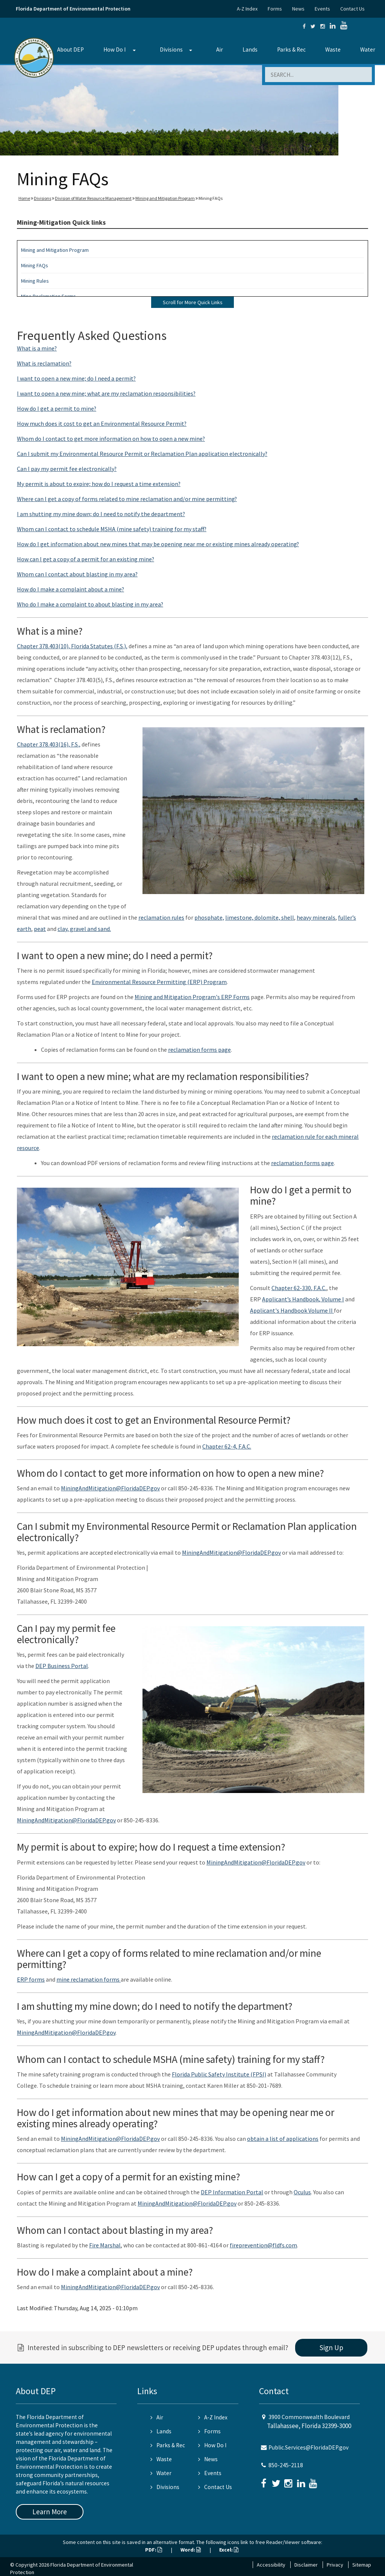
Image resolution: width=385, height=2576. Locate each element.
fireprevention (248, 2245)
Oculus (302, 2192)
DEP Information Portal (232, 2192)
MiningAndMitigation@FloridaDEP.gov (110, 1488)
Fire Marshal (105, 2245)
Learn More (49, 2511)
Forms (275, 8)
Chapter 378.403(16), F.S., (48, 744)
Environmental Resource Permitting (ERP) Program (159, 982)
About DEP (70, 49)
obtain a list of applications (282, 2138)
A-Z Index (247, 8)
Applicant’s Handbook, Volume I (303, 1299)
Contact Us (352, 8)
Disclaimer (306, 2564)
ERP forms (31, 1979)
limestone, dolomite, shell (259, 917)
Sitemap (361, 2564)
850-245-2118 (285, 2465)
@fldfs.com (282, 2245)
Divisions (171, 49)
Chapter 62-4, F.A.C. (226, 1446)
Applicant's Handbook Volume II (292, 1310)
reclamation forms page (199, 1049)
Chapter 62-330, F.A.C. (298, 1288)
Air (219, 49)
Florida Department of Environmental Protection (73, 8)
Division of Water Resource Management (93, 198)
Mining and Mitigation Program (165, 198)
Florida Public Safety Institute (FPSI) (219, 2074)
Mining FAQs (34, 265)
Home (24, 198)
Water (367, 49)
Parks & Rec (291, 49)
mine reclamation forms (88, 1979)
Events (322, 8)
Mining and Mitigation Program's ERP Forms (192, 997)
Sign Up (331, 2347)
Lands (250, 49)
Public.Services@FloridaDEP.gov (308, 2447)
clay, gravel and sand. (84, 928)
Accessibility (271, 2564)
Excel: (228, 2549)
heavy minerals (316, 917)
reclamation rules (161, 917)
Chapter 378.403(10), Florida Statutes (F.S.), (72, 646)
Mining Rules (35, 280)
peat (40, 928)
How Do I (114, 49)
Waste (333, 49)
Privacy (335, 2564)
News (298, 8)
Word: (190, 2549)
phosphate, (209, 917)
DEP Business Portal (61, 1666)
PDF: (153, 2549)
